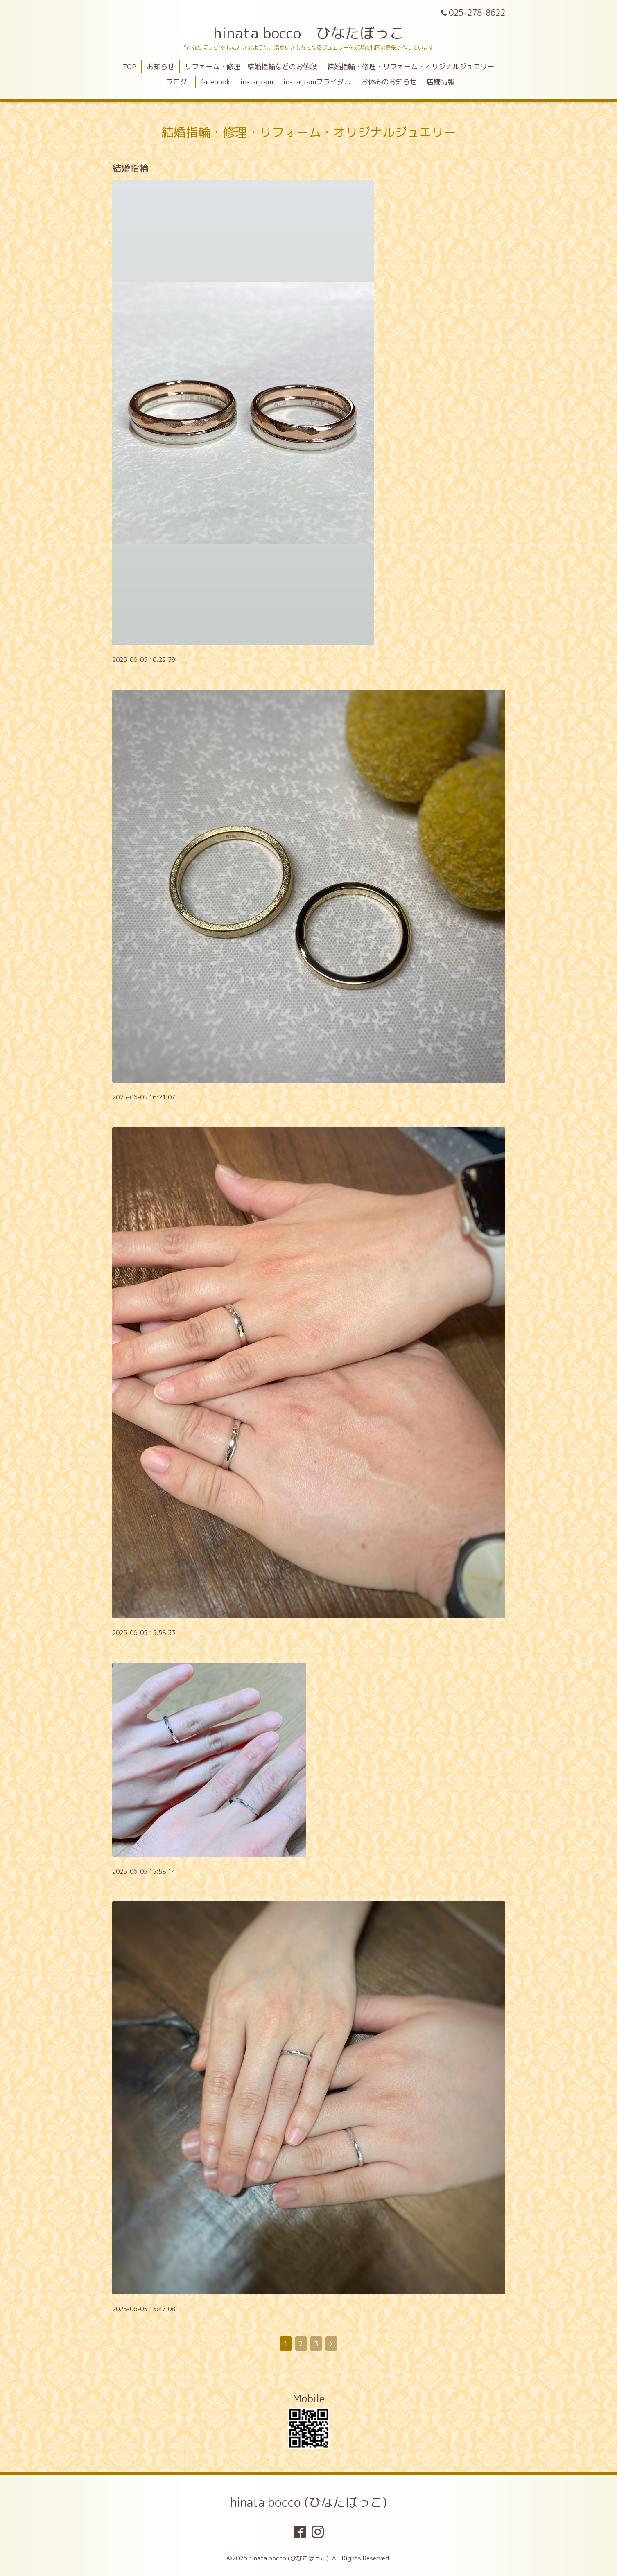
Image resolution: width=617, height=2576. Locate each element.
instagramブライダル (317, 81)
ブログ (180, 81)
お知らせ (160, 66)
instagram (256, 81)
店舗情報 (440, 81)
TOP (129, 66)
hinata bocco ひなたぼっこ (308, 33)
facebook (215, 81)
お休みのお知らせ (389, 81)
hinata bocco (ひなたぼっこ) (308, 2502)
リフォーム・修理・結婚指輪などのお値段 (251, 66)
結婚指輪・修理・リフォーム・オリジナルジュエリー (410, 66)
